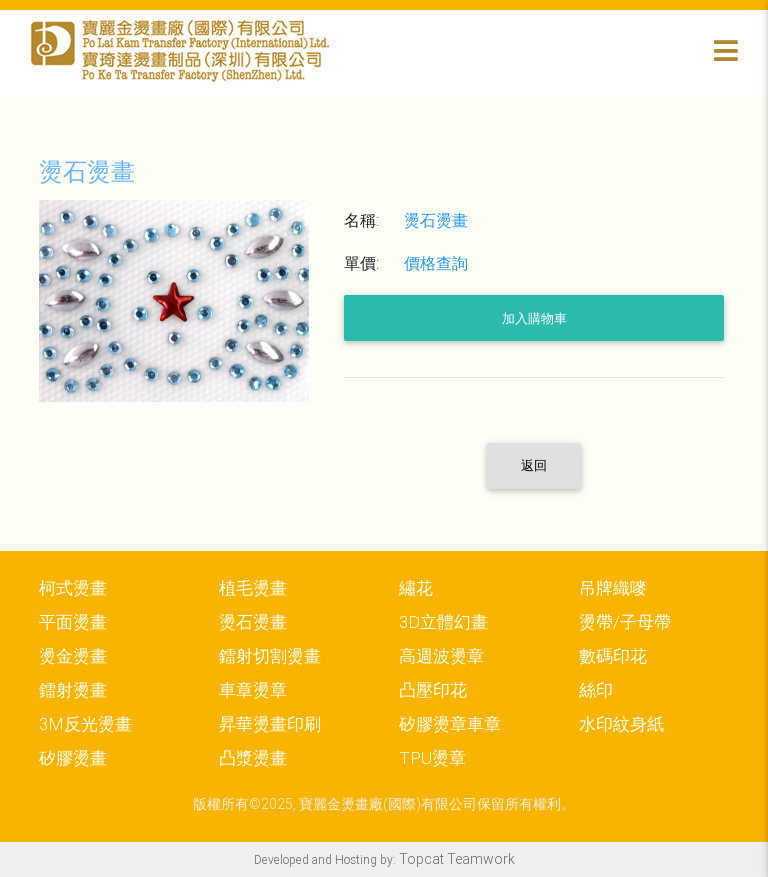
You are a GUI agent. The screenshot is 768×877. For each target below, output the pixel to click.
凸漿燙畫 (253, 758)
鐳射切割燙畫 (270, 656)
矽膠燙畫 (73, 758)
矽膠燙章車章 (450, 724)
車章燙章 (253, 690)
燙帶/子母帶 (625, 622)
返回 (534, 465)
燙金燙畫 (73, 656)
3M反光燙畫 (85, 724)
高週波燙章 (441, 656)
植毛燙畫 (253, 588)
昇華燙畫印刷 (270, 724)
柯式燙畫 (73, 588)
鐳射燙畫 (73, 690)
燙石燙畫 (253, 622)
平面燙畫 (73, 622)
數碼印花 (613, 656)
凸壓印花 (433, 690)
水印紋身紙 (621, 724)
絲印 (596, 690)
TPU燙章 (432, 758)
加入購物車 (534, 318)
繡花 (416, 588)
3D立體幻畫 (443, 622)
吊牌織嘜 (613, 588)
